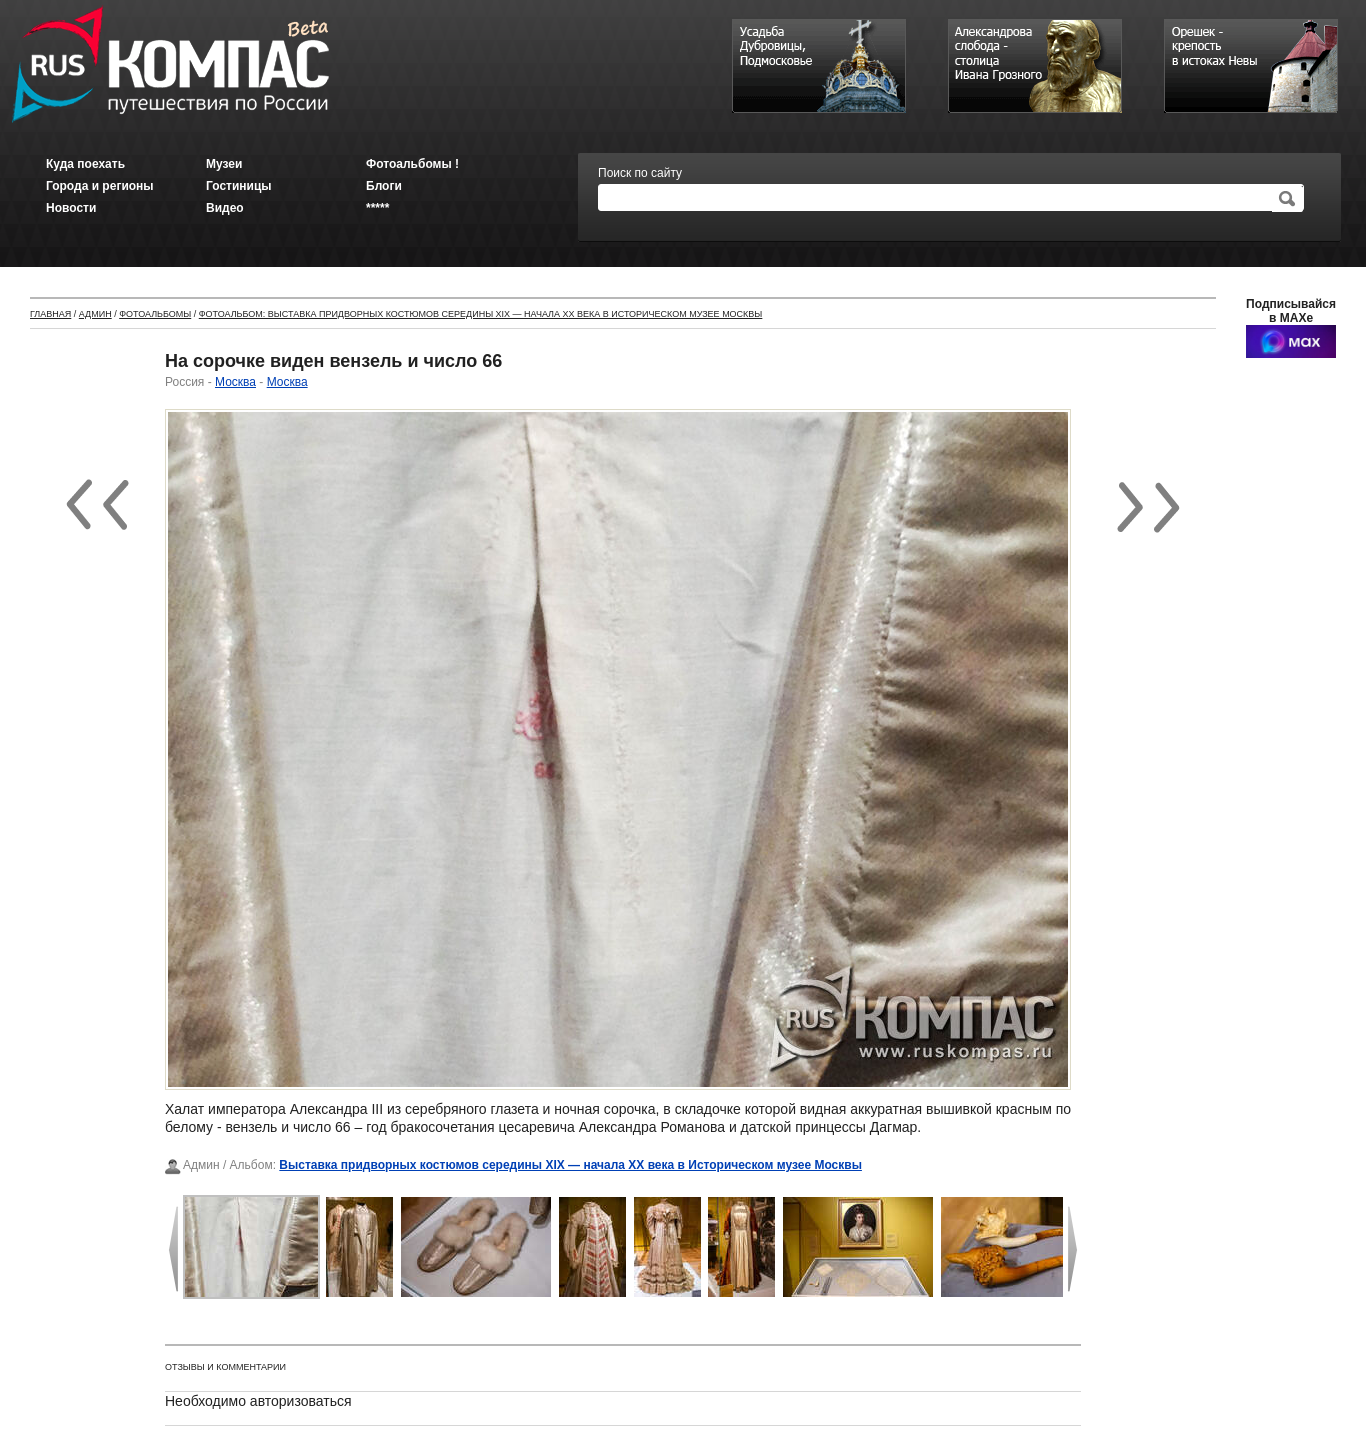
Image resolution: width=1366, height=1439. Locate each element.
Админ (95, 314)
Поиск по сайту (640, 173)
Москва (235, 382)
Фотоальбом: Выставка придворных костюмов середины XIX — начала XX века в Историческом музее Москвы (481, 314)
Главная (50, 314)
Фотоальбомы (155, 314)
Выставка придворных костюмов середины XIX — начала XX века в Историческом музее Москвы (570, 1165)
